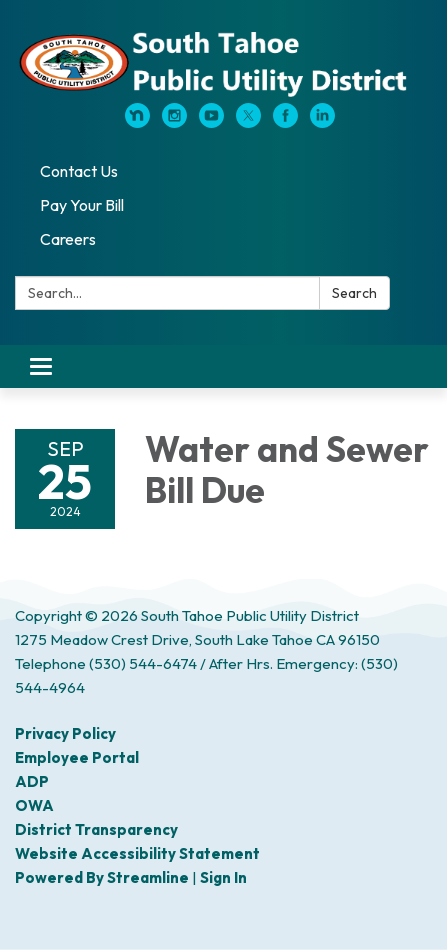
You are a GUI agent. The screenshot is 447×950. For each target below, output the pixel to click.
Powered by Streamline (102, 877)
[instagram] (174, 122)
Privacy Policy (65, 733)
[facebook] (285, 122)
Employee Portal (77, 757)
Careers (68, 239)
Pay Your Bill (82, 205)
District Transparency (96, 829)
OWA (34, 805)
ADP (32, 781)
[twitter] (248, 122)
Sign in (223, 877)
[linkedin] (322, 122)
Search (354, 293)
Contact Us (79, 171)
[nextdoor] (137, 122)
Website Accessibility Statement (137, 853)
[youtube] (211, 122)
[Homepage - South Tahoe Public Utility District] (223, 61)
